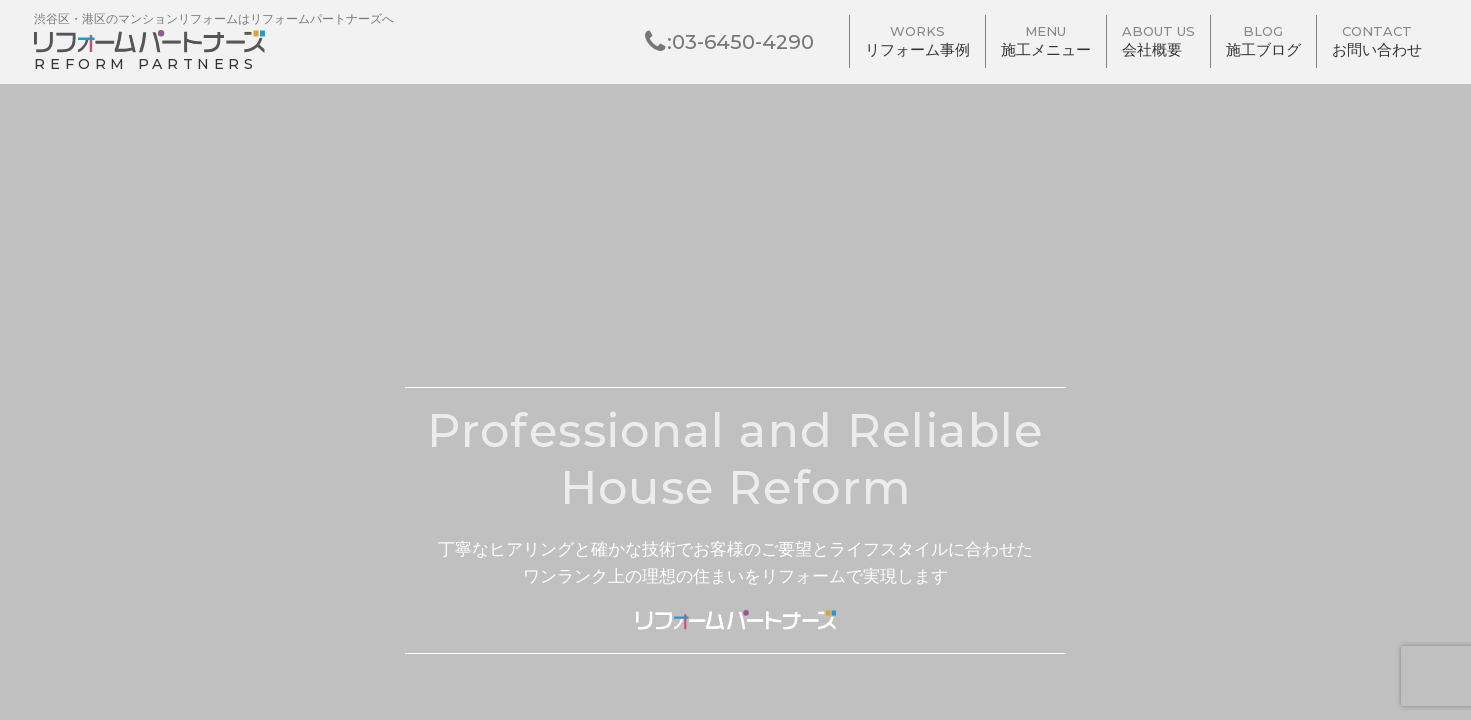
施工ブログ (1263, 42)
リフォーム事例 (917, 42)
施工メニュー (1046, 42)
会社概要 (1158, 42)
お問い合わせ (1377, 42)
